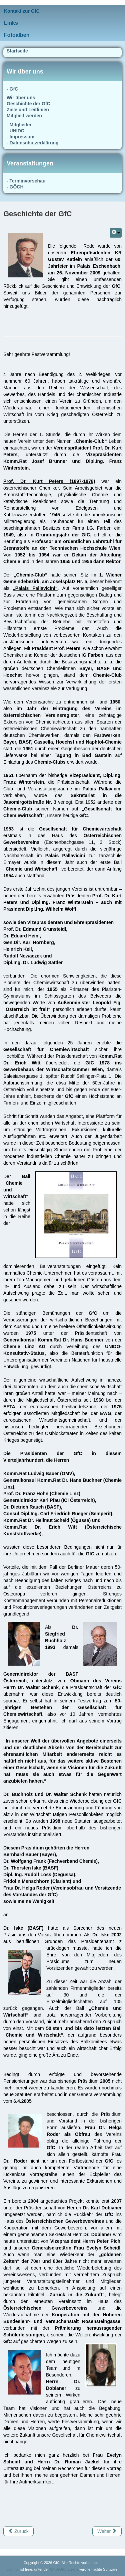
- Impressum (20, 136)
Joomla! (12, 2569)
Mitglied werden (24, 115)
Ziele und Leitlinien (28, 109)
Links (11, 23)
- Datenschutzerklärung (33, 142)
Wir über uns (21, 97)
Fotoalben (16, 35)
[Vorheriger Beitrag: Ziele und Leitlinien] (18, 2531)
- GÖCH (15, 186)
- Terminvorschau (26, 180)
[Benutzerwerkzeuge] (116, 233)
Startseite (17, 50)
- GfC (12, 89)
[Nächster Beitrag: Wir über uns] (107, 2531)
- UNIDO (16, 130)
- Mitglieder (19, 124)
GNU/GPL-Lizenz (64, 2569)
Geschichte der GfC (28, 103)
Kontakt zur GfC (22, 11)
